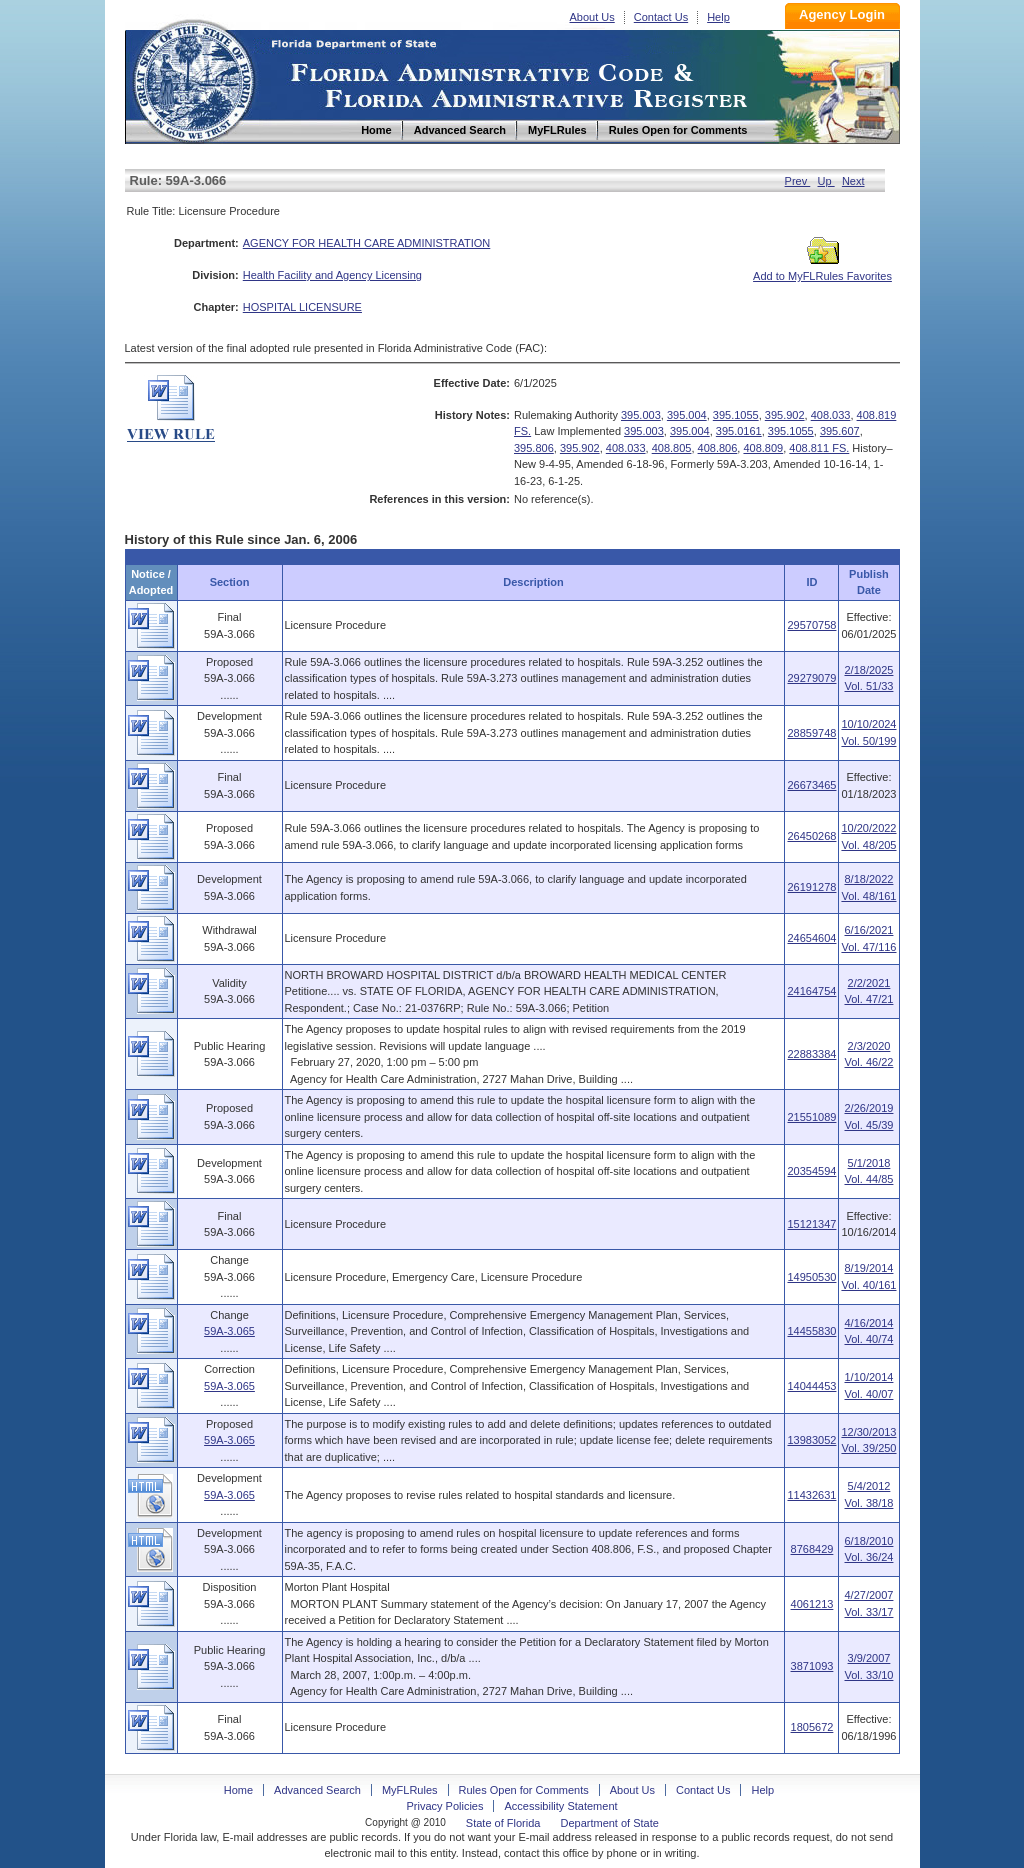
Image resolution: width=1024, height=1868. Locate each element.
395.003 (641, 415)
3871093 (812, 1666)
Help (718, 17)
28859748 (811, 733)
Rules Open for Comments (524, 1790)
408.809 (763, 448)
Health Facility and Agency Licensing (332, 275)
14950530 (811, 1277)
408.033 (831, 415)
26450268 (811, 836)
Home (193, 78)
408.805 (672, 448)
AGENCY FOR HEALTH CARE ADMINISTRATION (367, 243)
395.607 (840, 431)
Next (853, 181)
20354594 (811, 1171)
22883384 (811, 1054)
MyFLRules (410, 1790)
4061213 (812, 1604)
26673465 (811, 785)
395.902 (785, 415)
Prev (798, 181)
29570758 (811, 625)
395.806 (534, 448)
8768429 (812, 1549)
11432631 (811, 1495)
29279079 (811, 678)
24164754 (811, 991)
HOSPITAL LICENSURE (302, 307)
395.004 (687, 415)
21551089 (811, 1117)
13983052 (811, 1440)
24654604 (811, 938)
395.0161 (739, 431)
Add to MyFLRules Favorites (822, 270)
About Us (592, 17)
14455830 (811, 1331)
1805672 (812, 1727)
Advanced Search (317, 1790)
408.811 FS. (819, 448)
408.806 (718, 448)
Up (826, 181)
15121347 (811, 1224)
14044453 (811, 1386)
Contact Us (661, 17)
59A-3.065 (229, 1331)
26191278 (811, 887)
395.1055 (736, 415)
